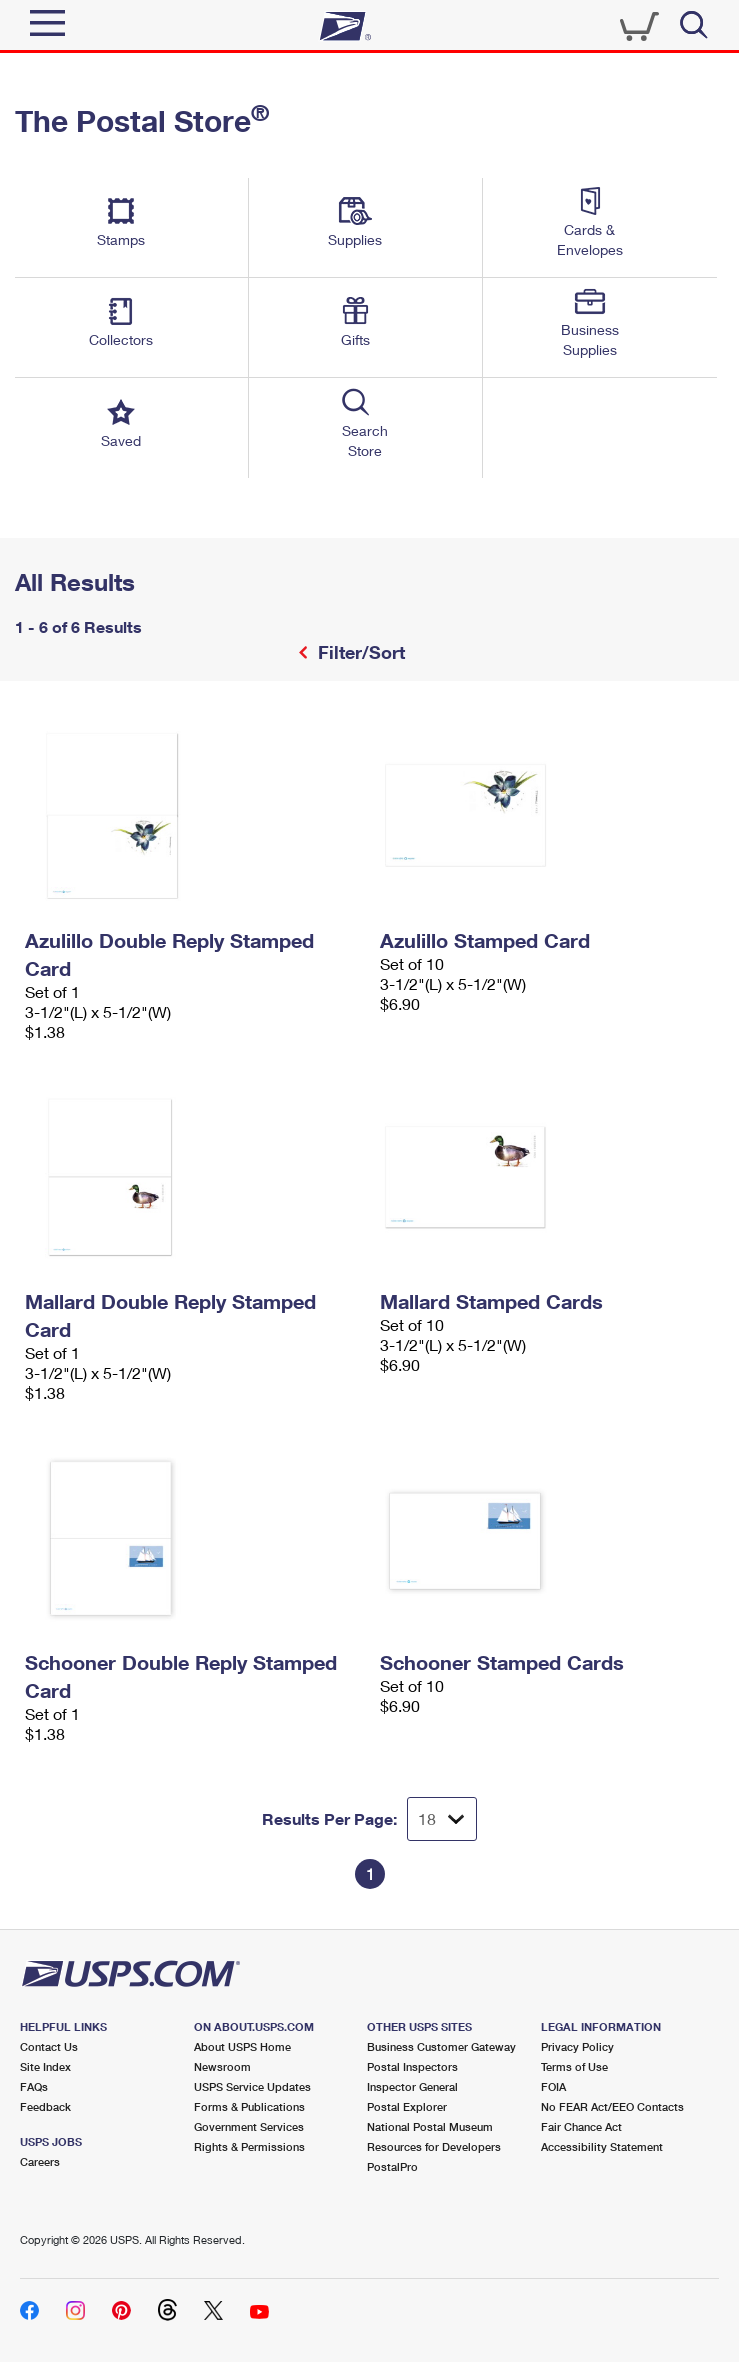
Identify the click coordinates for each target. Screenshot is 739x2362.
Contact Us (49, 2046)
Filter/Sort (359, 652)
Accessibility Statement (602, 2146)
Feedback (45, 2106)
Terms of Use (574, 2066)
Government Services (249, 2126)
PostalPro (392, 2166)
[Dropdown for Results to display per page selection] (442, 1819)
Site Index (45, 2066)
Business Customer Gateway (441, 2046)
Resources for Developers (434, 2146)
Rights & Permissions (249, 2146)
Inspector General (412, 2086)
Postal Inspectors (412, 2066)
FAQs (34, 2086)
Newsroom (222, 2066)
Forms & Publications (249, 2106)
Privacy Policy (577, 2046)
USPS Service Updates (252, 2086)
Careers (40, 2161)
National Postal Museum (430, 2126)
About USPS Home (242, 2046)
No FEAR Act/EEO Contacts (612, 2106)
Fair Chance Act (581, 2126)
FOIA (553, 2086)
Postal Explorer (407, 2106)
